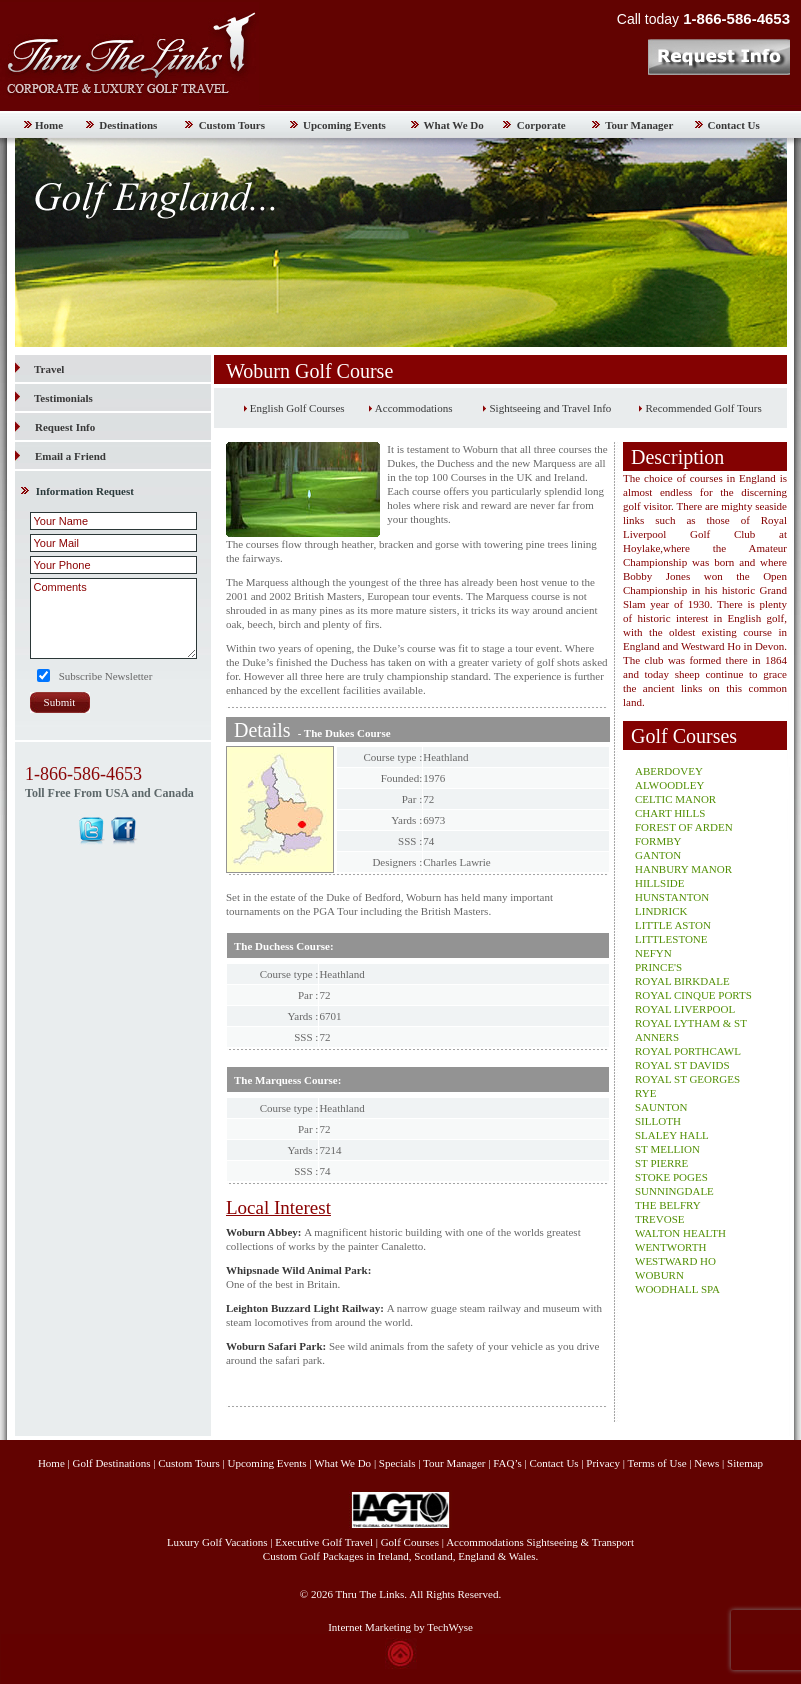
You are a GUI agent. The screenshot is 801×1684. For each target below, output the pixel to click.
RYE (645, 1093)
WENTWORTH (670, 1247)
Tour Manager (639, 125)
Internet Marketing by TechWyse (400, 1627)
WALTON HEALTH (680, 1233)
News (706, 1463)
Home (49, 125)
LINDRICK (661, 911)
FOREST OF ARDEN (684, 827)
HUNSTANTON (672, 897)
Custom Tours (232, 125)
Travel (39, 369)
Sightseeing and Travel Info (550, 408)
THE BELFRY (668, 1205)
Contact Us (734, 125)
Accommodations (414, 408)
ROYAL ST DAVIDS (682, 1065)
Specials (397, 1463)
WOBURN (659, 1275)
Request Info (65, 427)
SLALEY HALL (672, 1135)
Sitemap (745, 1463)
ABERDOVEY (669, 771)
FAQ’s (507, 1463)
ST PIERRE (661, 1163)
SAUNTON (661, 1107)
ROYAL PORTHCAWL (688, 1051)
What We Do (454, 125)
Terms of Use (656, 1463)
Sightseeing (552, 1542)
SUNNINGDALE (674, 1191)
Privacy (604, 1463)
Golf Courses (410, 1542)
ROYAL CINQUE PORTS (693, 995)
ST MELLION (667, 1149)
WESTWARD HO (675, 1261)
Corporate (541, 125)
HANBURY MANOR (683, 869)
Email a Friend (70, 456)
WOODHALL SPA (677, 1289)
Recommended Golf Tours (703, 408)
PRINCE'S (658, 967)
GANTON (658, 855)
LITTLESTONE (671, 939)
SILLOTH (658, 1121)
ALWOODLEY (669, 785)
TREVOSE (660, 1219)
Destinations (128, 125)
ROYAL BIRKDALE (682, 981)
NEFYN (653, 953)
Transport (613, 1542)
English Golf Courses (297, 408)
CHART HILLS (670, 813)
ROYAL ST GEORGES (687, 1079)
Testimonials (54, 398)
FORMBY (658, 841)
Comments (113, 618)
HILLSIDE (660, 883)
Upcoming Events (344, 125)
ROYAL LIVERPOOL (685, 1009)
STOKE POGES (671, 1177)
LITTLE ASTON (673, 925)
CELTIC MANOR (675, 799)
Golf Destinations (112, 1463)
